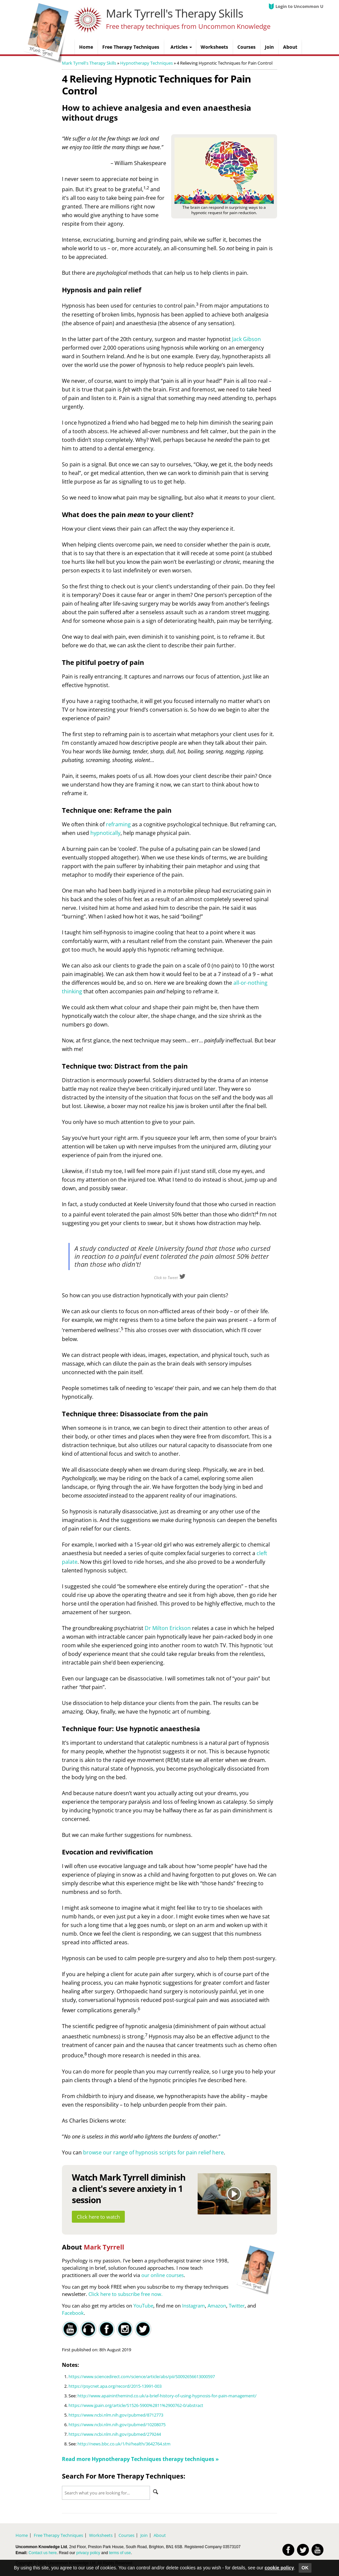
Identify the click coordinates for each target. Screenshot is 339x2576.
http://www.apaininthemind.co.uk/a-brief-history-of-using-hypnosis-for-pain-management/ (167, 2396)
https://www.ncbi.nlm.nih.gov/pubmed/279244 (115, 2434)
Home (22, 2535)
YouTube (143, 2305)
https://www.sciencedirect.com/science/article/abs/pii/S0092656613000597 (142, 2376)
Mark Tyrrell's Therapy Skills (174, 13)
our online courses (162, 2275)
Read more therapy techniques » (140, 2459)
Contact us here (42, 2552)
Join (144, 2535)
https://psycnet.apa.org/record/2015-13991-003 (115, 2386)
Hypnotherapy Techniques (146, 63)
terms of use (120, 2552)
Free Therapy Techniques (58, 2535)
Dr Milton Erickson (168, 1628)
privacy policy (88, 2552)
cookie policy (279, 2567)
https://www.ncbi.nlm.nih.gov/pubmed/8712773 (116, 2415)
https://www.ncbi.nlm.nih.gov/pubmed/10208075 (117, 2425)
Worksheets (101, 2535)
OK (305, 2567)
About (160, 2535)
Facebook (73, 2313)
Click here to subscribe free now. (125, 2294)
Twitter (237, 2305)
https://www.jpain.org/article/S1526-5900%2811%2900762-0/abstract (136, 2405)
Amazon (217, 2305)
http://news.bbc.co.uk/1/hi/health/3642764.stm (123, 2444)
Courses (126, 2535)
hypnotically (105, 833)
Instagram (193, 2305)
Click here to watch (98, 2216)
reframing (118, 824)
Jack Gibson (246, 339)
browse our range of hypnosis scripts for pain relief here (153, 2152)
